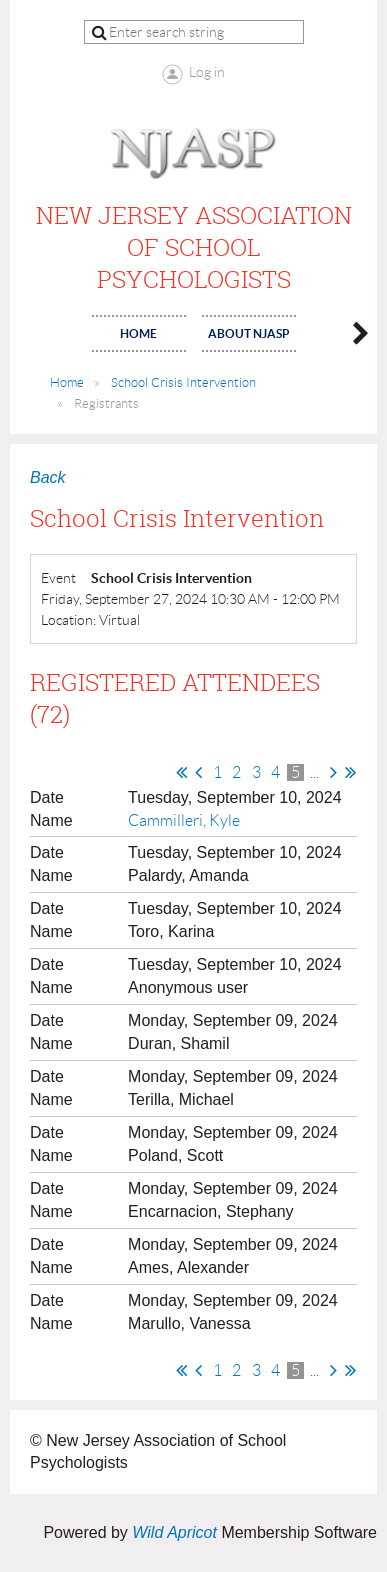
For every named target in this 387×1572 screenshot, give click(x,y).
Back (48, 477)
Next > (333, 772)
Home (67, 382)
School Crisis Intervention (183, 382)
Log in (207, 72)
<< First (181, 772)
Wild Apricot (174, 1532)
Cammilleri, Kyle (184, 820)
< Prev (198, 772)
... (314, 772)
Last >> (350, 772)
